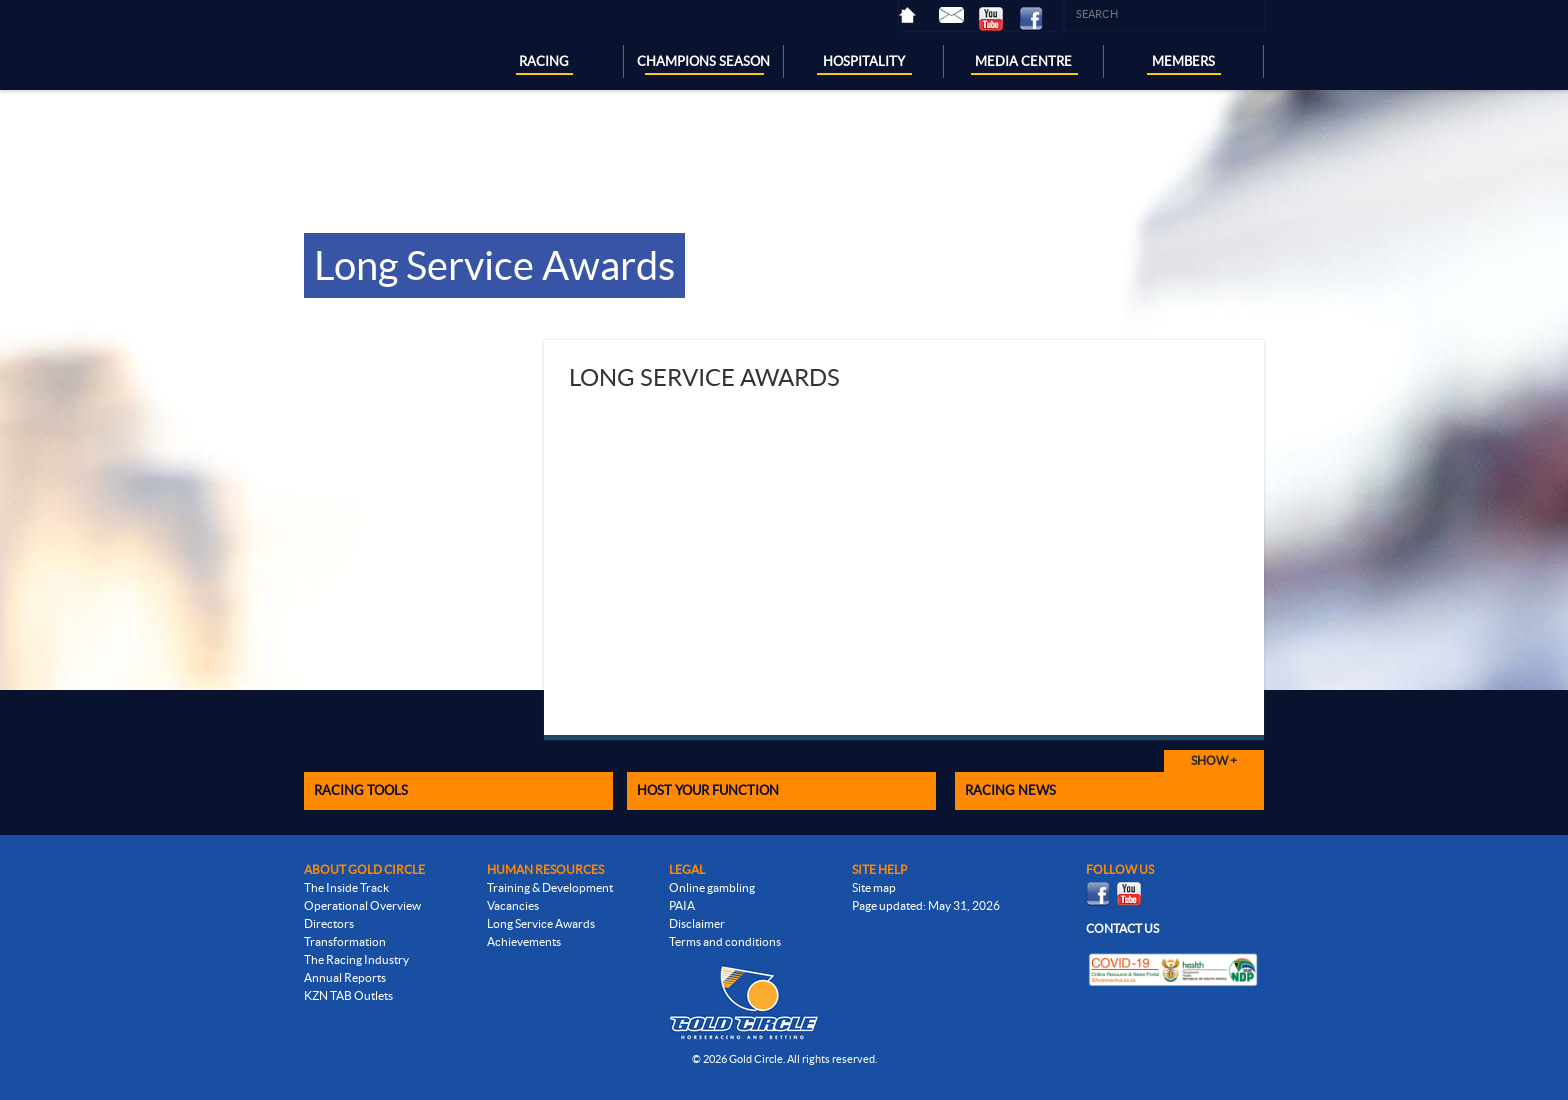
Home (919, 15)
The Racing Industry (356, 959)
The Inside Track (346, 887)
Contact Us (959, 15)
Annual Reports (345, 977)
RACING (544, 61)
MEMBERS (1183, 61)
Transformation (345, 941)
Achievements (524, 941)
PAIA (682, 905)
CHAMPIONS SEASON (703, 61)
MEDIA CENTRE (1023, 61)
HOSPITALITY (864, 61)
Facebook (1039, 19)
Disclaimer (697, 923)
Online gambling (712, 887)
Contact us (1122, 928)
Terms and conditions (725, 941)
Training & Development (550, 887)
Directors (329, 923)
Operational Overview (362, 905)
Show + (1214, 760)
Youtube (999, 19)
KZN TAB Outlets (348, 995)
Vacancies (513, 905)
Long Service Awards (541, 923)
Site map (874, 887)
